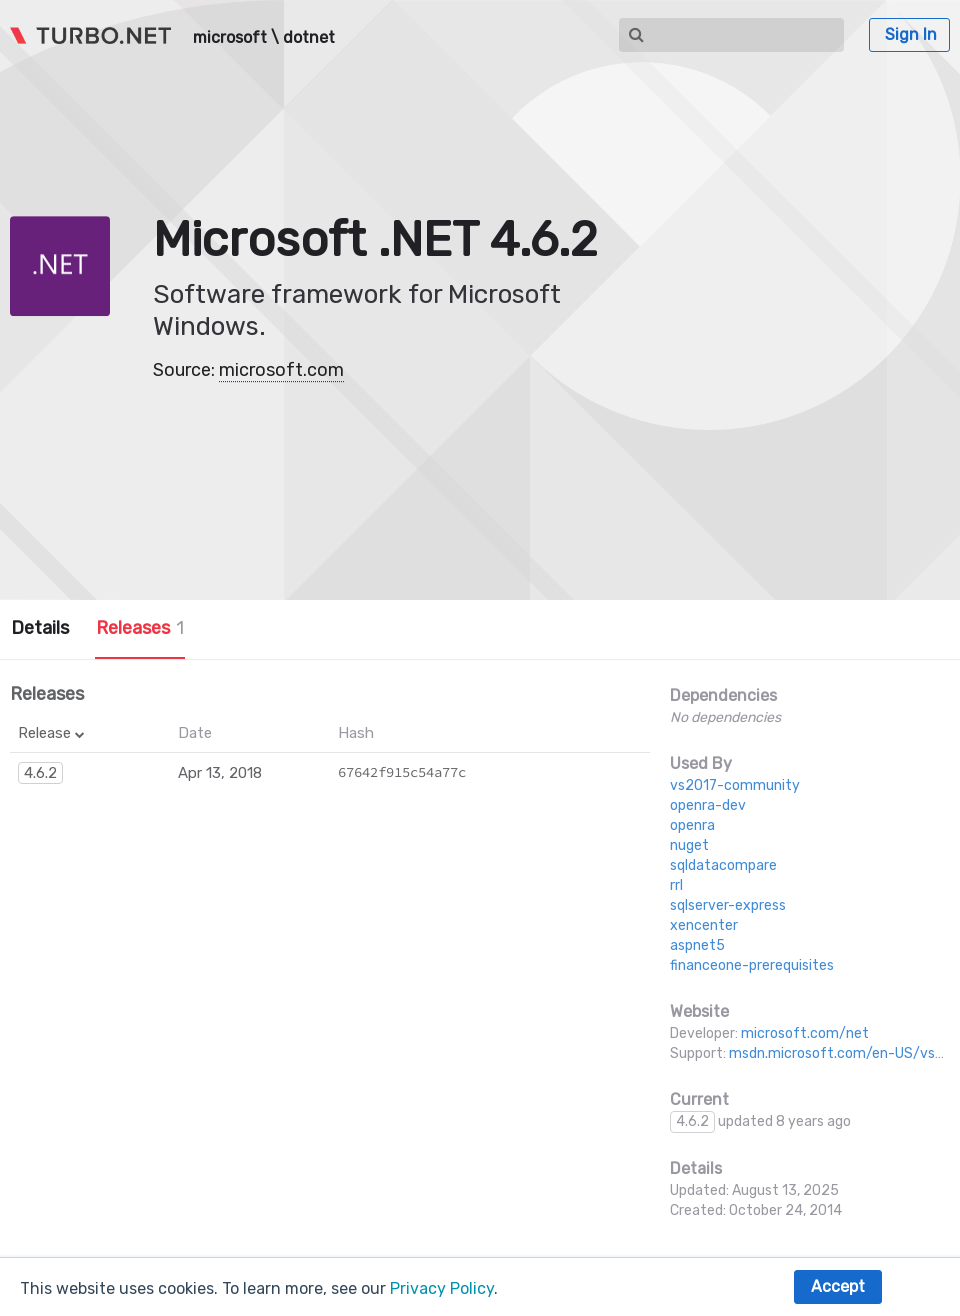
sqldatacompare (723, 865)
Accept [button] (838, 1286)
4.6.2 (40, 773)
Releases (140, 628)
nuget (689, 845)
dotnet (309, 38)
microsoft (230, 38)
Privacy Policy (442, 1288)
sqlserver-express (728, 905)
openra (692, 825)
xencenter (704, 925)
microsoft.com (281, 370)
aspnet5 (697, 945)
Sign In (911, 34)
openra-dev (708, 805)
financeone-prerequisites (752, 965)
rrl (676, 885)
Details (40, 628)
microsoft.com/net (805, 1033)
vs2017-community (735, 785)
